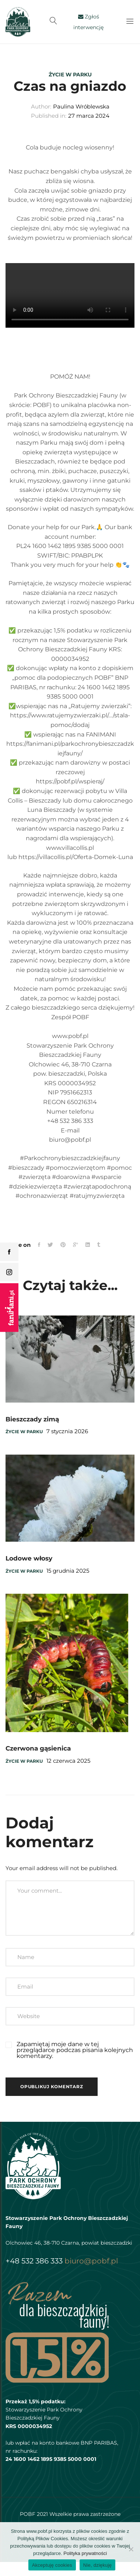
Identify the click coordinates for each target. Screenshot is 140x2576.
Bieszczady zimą (32, 1419)
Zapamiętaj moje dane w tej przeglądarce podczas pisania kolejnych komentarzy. (75, 2050)
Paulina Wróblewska (81, 106)
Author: (41, 106)
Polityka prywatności (85, 2553)
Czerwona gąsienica (38, 1748)
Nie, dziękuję (97, 2565)
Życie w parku (70, 74)
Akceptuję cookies (52, 2565)
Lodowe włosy (29, 1558)
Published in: (48, 115)
